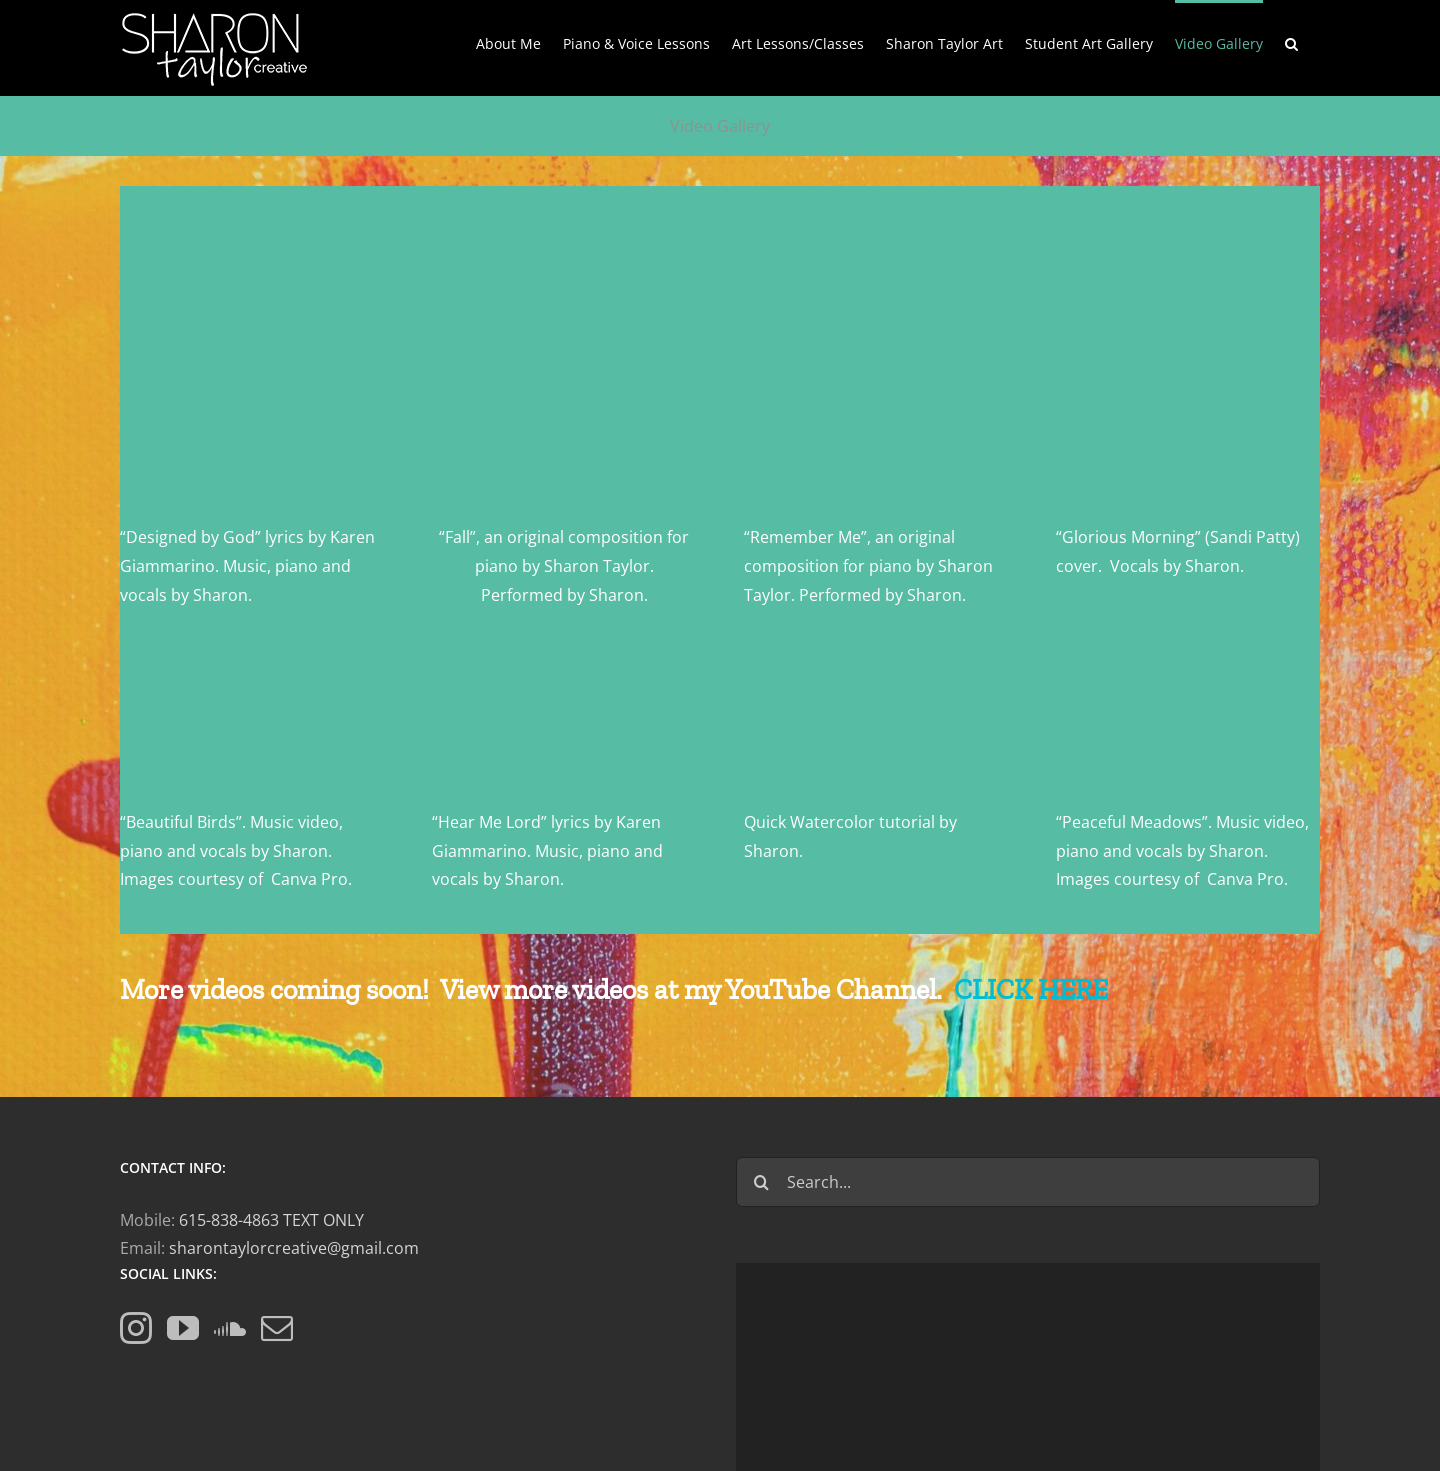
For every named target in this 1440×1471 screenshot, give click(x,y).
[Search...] (1028, 1182)
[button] (1291, 42)
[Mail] (277, 1328)
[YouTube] (183, 1328)
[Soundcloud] (230, 1328)
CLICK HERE (1031, 989)
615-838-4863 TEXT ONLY (271, 1220)
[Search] (761, 1182)
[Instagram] (136, 1328)
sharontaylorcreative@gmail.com (294, 1248)
